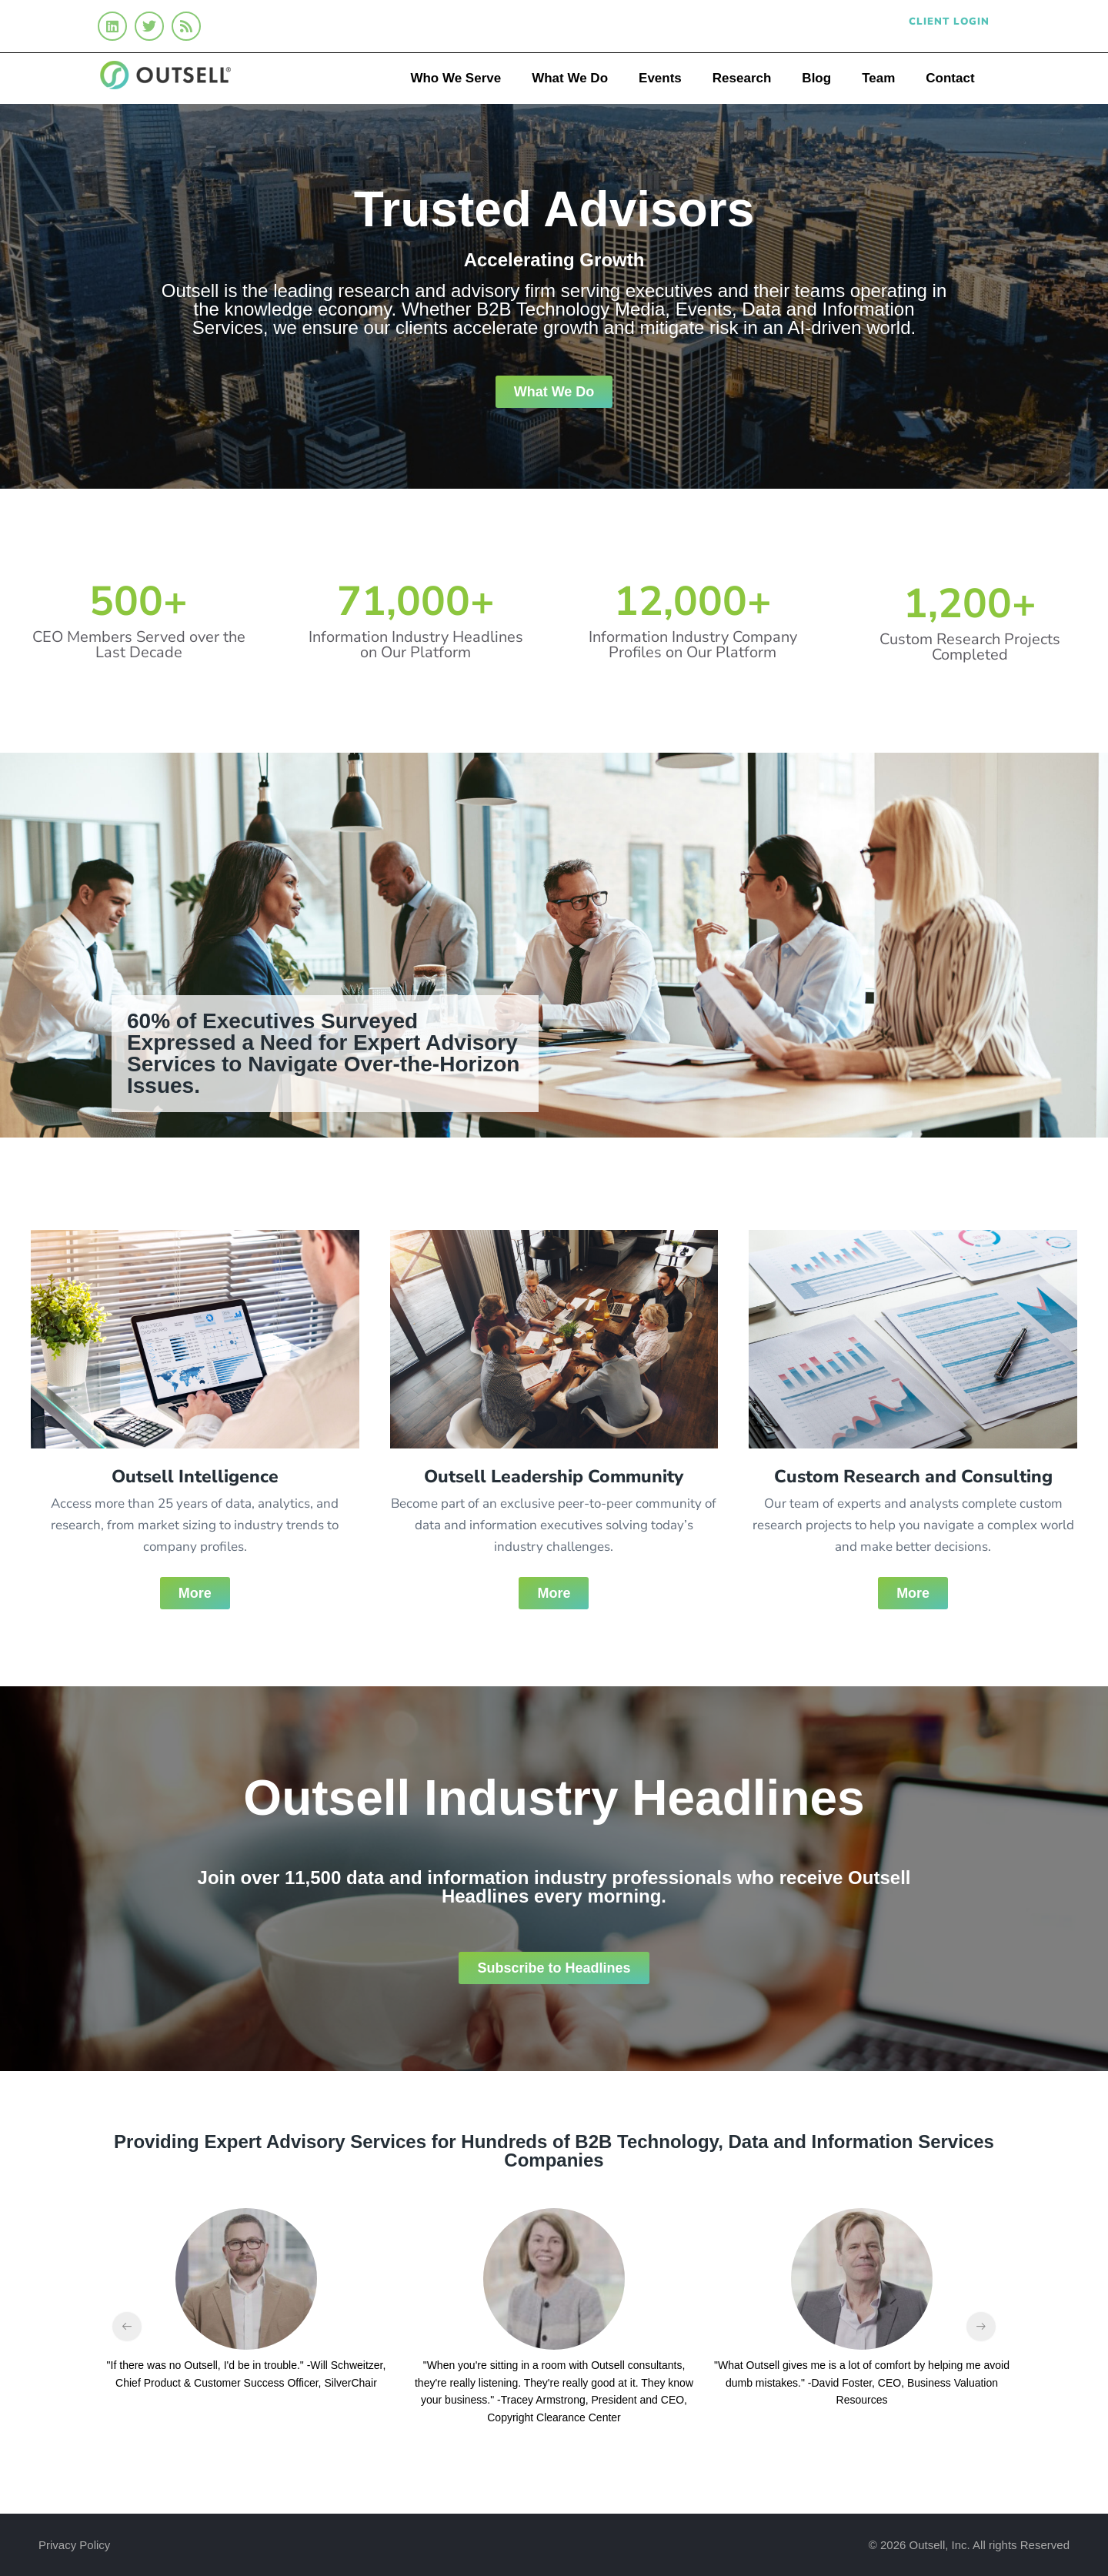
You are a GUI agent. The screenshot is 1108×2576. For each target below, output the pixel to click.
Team (878, 78)
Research (742, 78)
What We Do (570, 78)
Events (660, 78)
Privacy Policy (74, 2544)
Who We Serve (455, 78)
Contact (950, 78)
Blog (816, 78)
